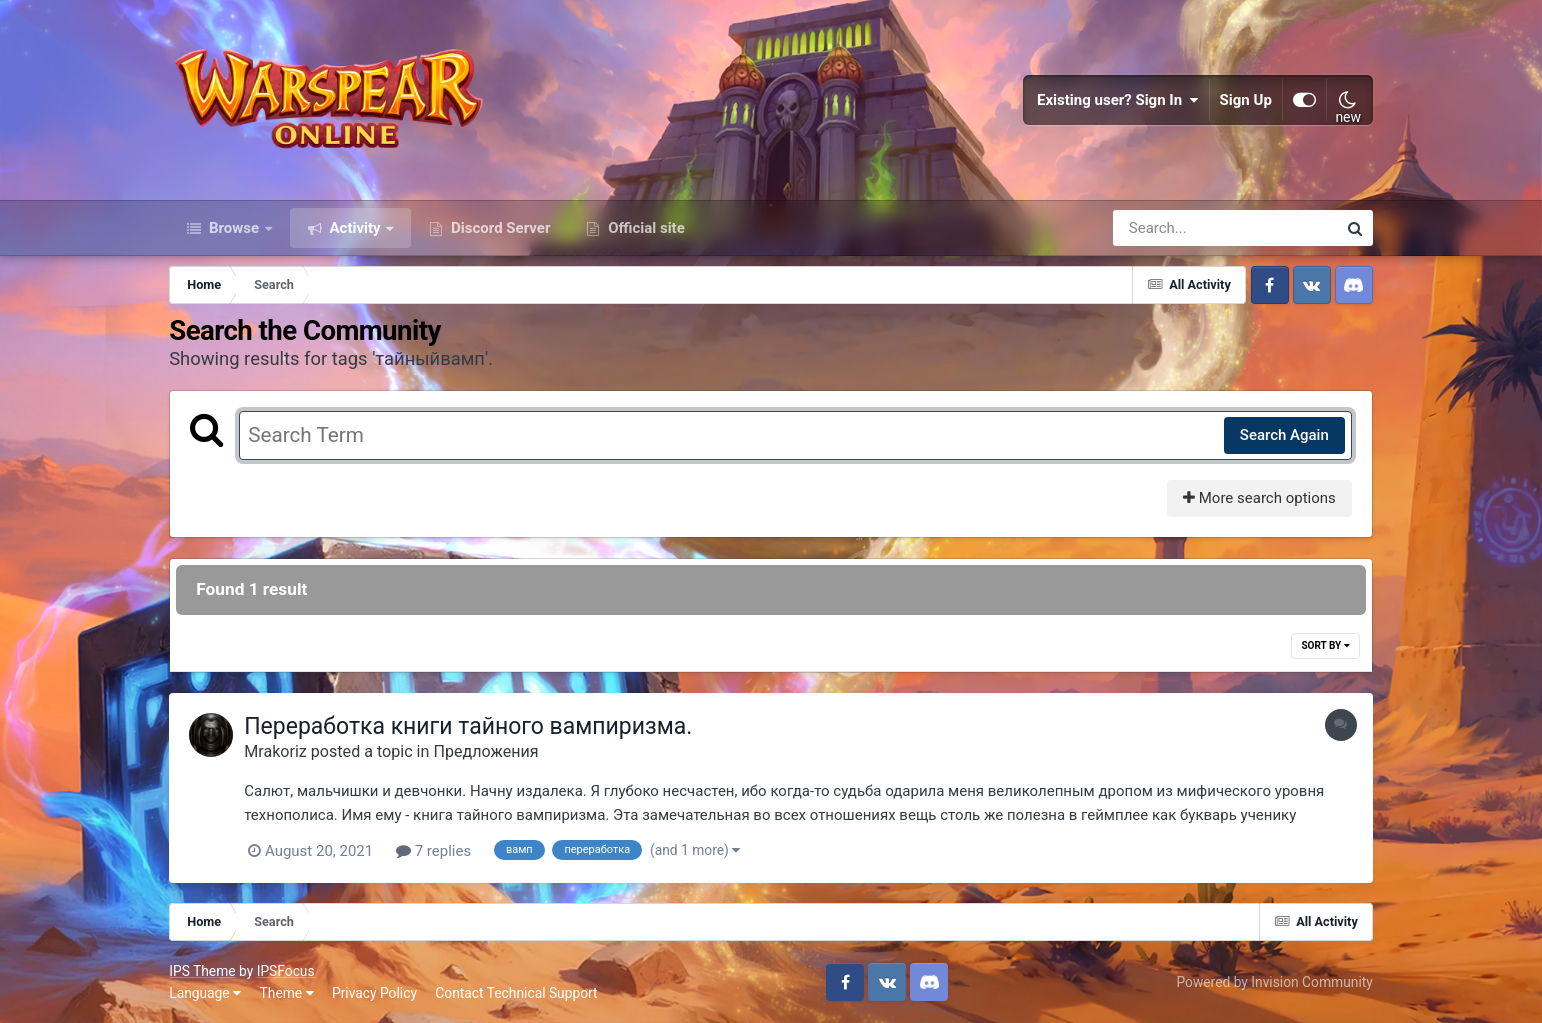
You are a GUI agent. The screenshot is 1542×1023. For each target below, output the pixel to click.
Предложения (485, 751)
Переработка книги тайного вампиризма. (468, 726)
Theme (287, 993)
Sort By (1325, 645)
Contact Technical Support (516, 993)
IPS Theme (202, 971)
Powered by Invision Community (1274, 982)
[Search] (1168, 228)
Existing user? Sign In (1118, 100)
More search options (1259, 498)
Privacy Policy (374, 993)
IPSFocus (286, 971)
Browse (234, 228)
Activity (355, 228)
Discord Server (498, 228)
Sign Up (1246, 100)
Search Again (1284, 435)
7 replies (433, 851)
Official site (644, 228)
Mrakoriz (275, 751)
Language (205, 993)
